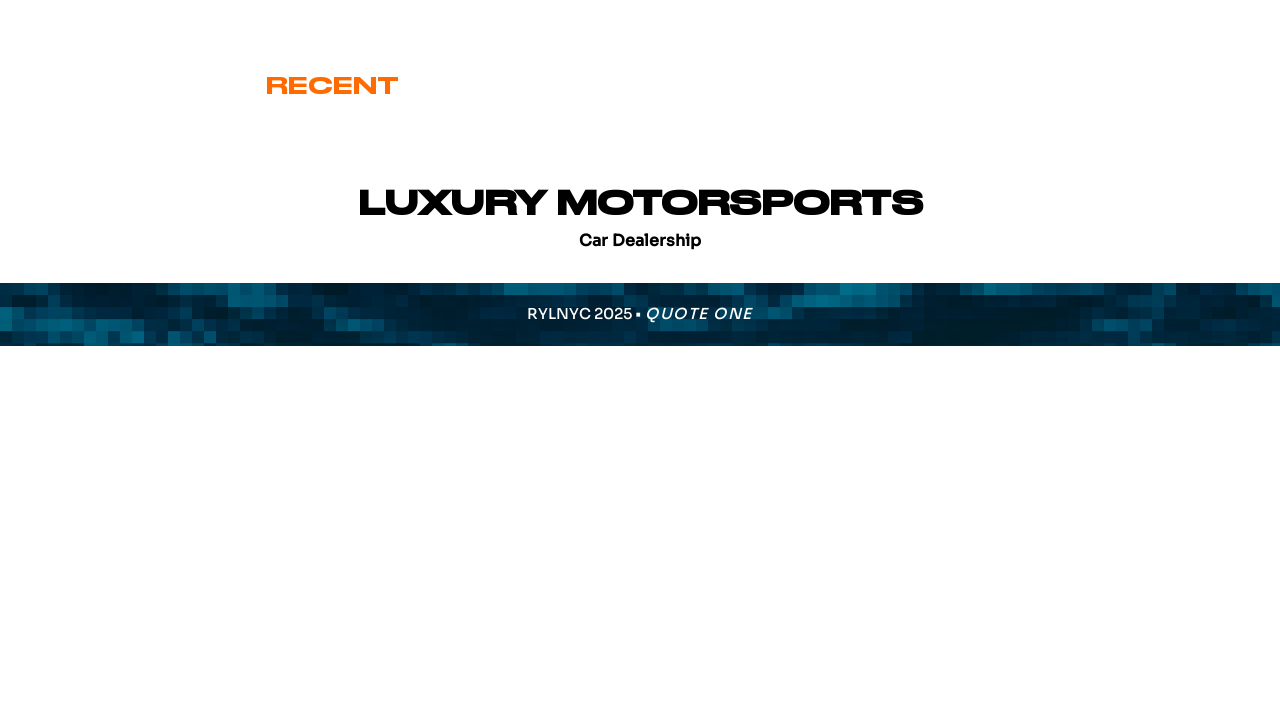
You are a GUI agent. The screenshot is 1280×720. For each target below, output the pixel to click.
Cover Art (525, 86)
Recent (332, 86)
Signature (745, 86)
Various (942, 86)
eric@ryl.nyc (96, 21)
